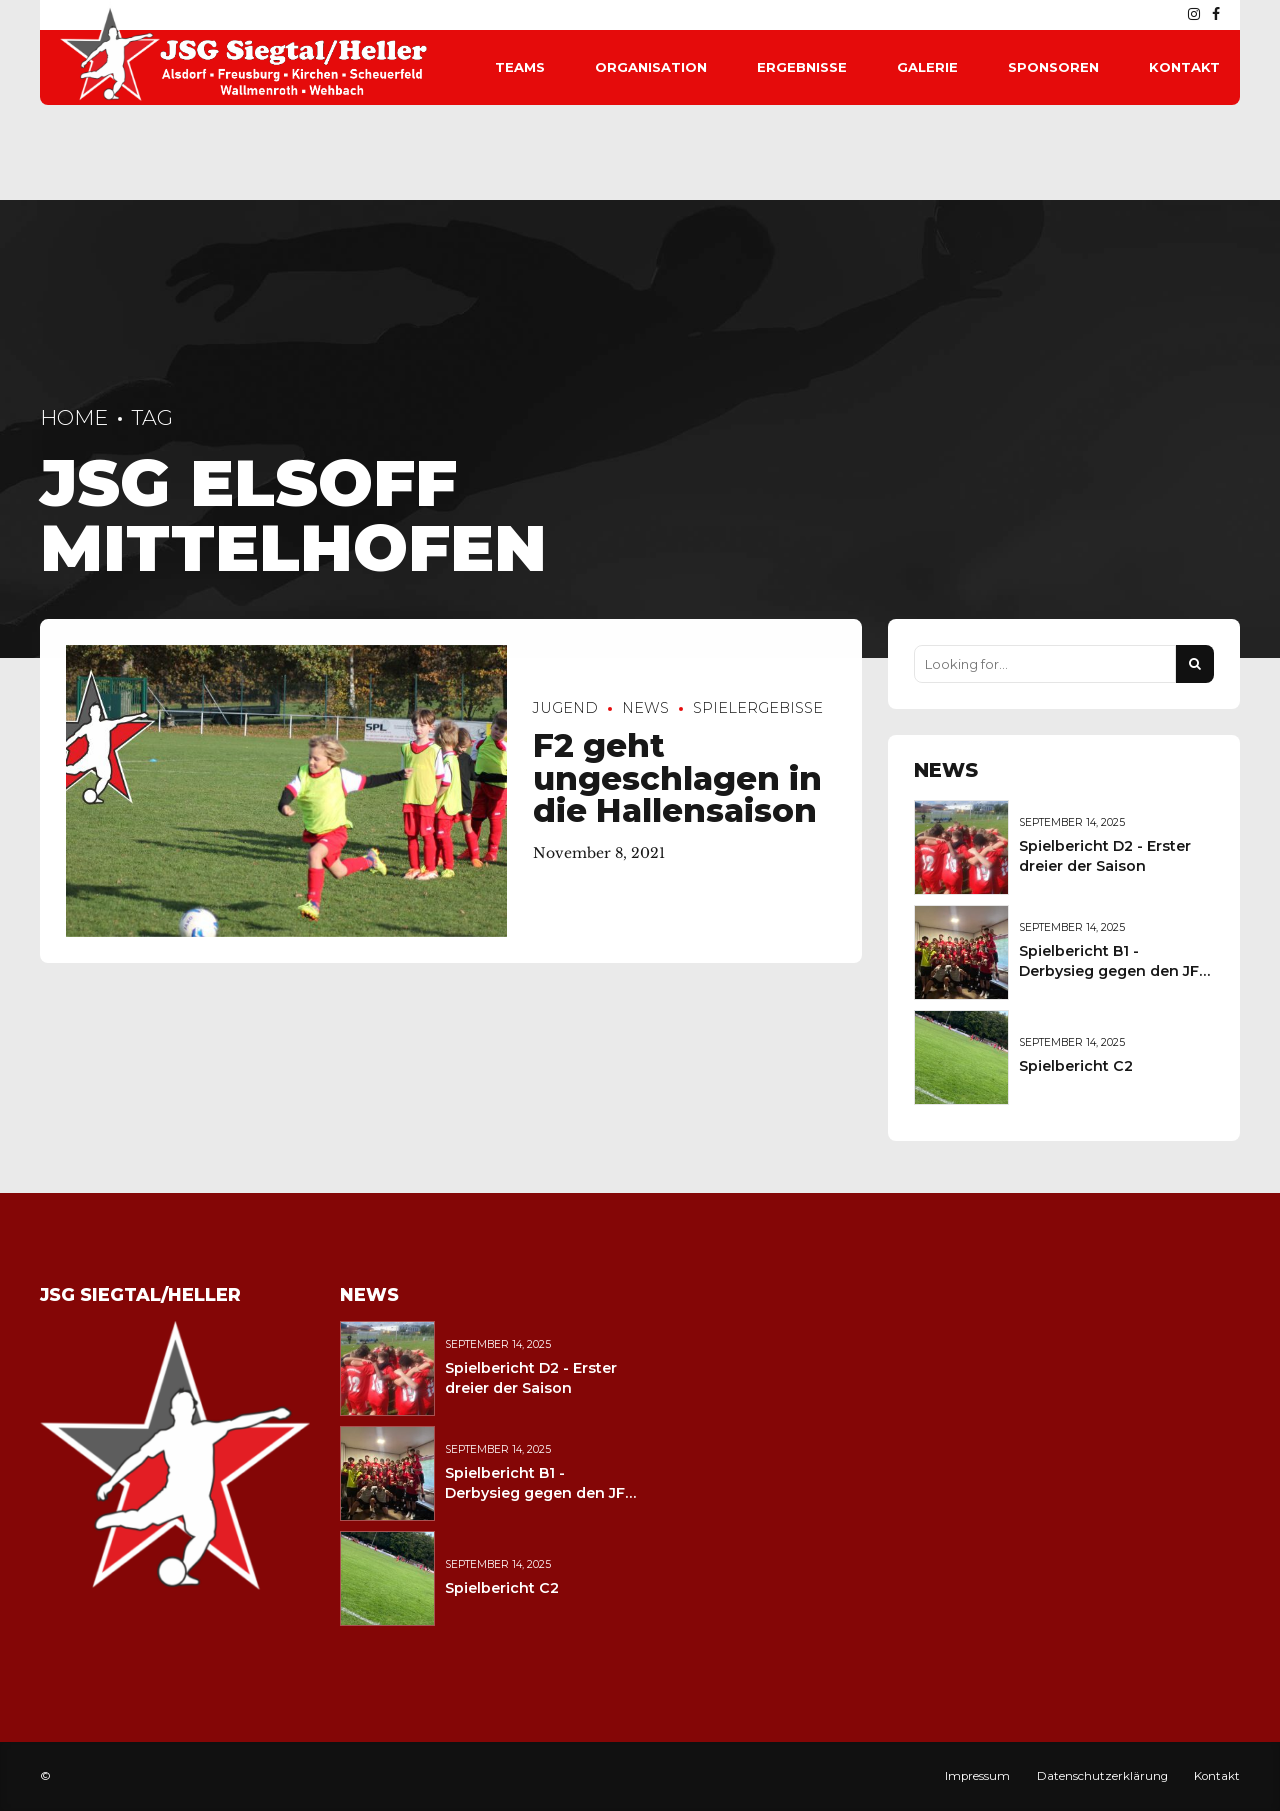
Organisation (651, 67)
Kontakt (1184, 67)
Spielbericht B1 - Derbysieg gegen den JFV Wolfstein (1114, 971)
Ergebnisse (802, 67)
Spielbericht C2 (1076, 1066)
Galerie (927, 67)
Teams (520, 67)
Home (74, 417)
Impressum (977, 1776)
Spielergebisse (758, 709)
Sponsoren (1053, 67)
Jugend (565, 709)
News (645, 709)
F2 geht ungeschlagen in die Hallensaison (677, 778)
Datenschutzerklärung (1102, 1776)
